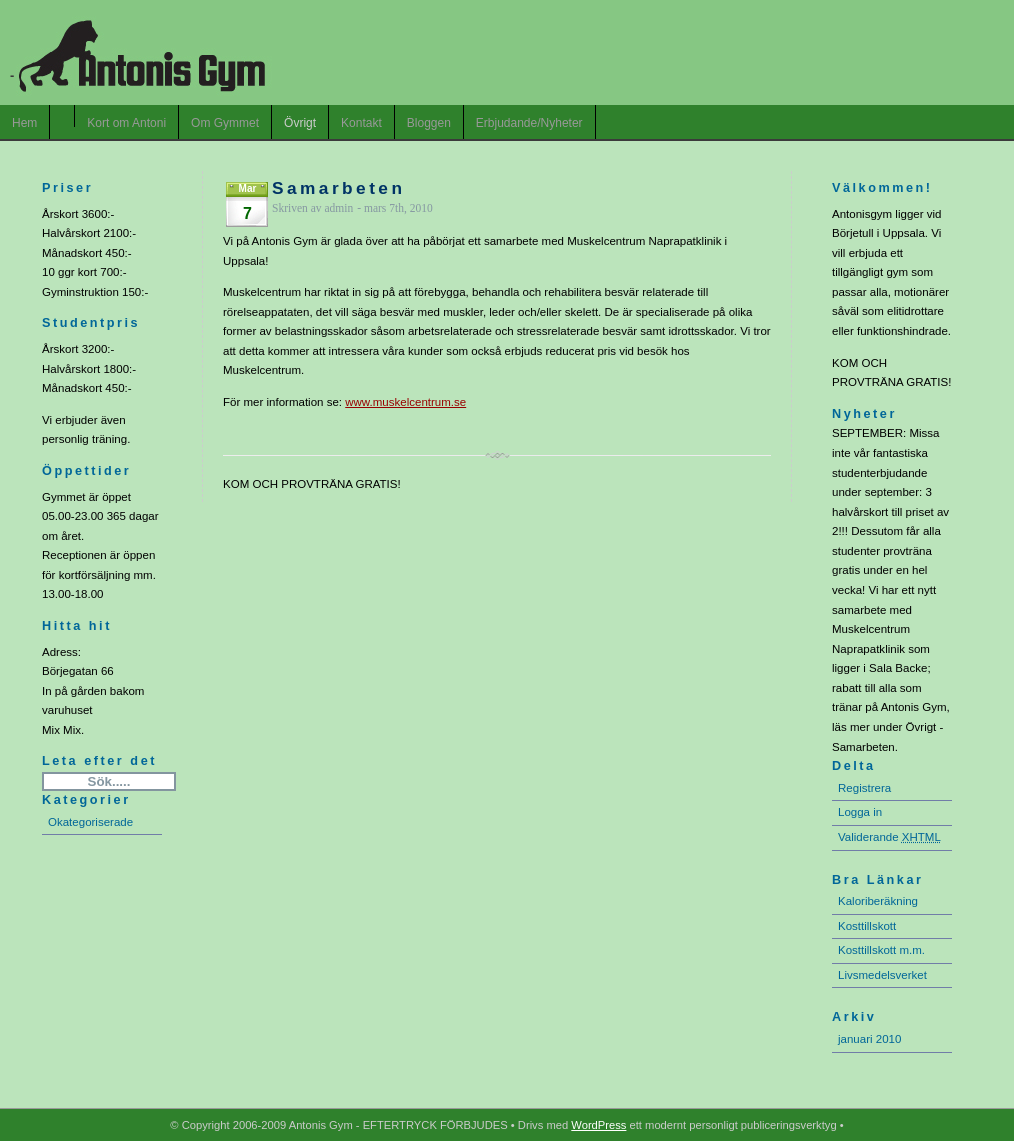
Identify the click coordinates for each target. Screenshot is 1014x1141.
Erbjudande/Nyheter (529, 123)
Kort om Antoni (126, 123)
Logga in (860, 812)
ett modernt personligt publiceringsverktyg (731, 1125)
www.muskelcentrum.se (405, 402)
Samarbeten (338, 188)
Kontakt (361, 123)
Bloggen (429, 123)
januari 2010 (869, 1039)
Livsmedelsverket (882, 975)
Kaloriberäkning (878, 901)
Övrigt (300, 123)
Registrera (864, 788)
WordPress (598, 1125)
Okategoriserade (90, 822)
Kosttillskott (867, 926)
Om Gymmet (225, 123)
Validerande (889, 837)
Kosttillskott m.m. (881, 950)
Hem (24, 123)
